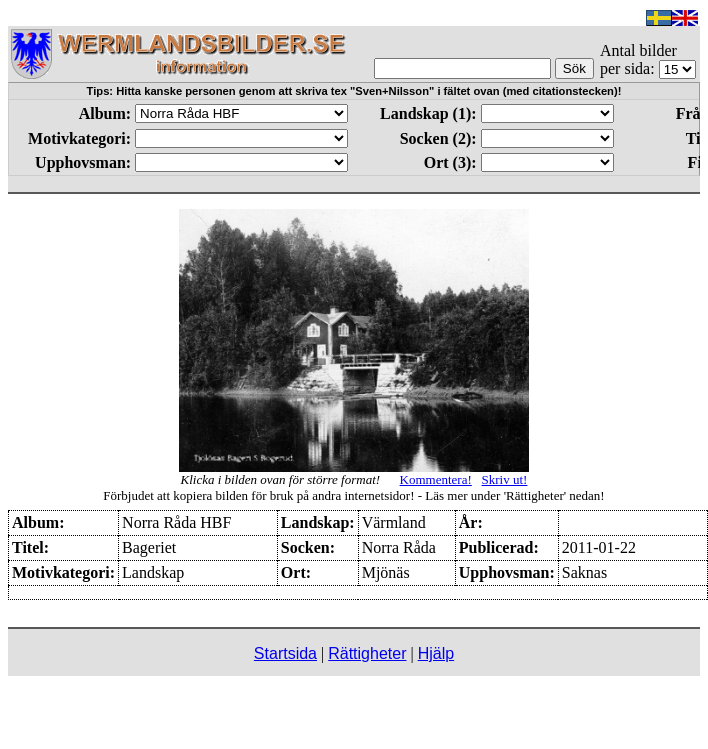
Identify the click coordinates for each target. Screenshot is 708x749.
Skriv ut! (505, 479)
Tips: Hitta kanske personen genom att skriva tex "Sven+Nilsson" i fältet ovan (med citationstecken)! (354, 91)
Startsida (285, 653)
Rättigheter (367, 653)
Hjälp (436, 653)
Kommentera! (436, 479)
